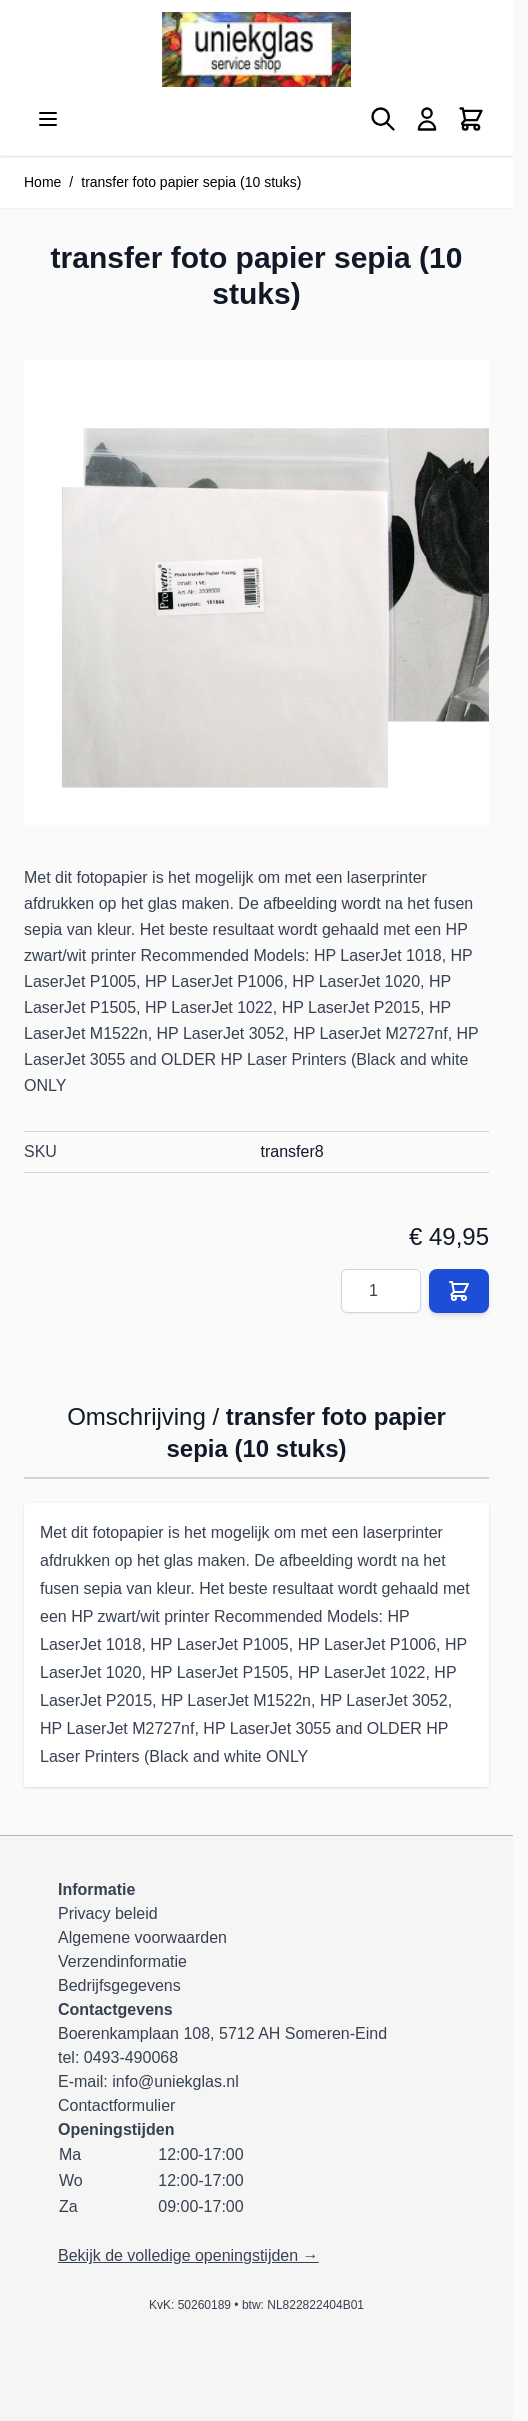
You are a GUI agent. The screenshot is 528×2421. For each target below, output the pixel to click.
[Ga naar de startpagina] (256, 49)
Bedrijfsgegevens (119, 1985)
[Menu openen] (48, 119)
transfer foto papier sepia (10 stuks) (191, 182)
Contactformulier (116, 2105)
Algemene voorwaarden (142, 1937)
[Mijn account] (427, 119)
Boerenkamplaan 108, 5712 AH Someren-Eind (222, 2033)
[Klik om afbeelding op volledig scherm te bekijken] (256, 592)
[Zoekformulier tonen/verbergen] (383, 119)
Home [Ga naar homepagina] (42, 182)
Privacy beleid (108, 1913)
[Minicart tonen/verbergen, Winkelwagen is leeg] (471, 119)
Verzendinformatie (122, 1961)
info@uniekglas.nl (175, 2081)
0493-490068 (131, 2057)
